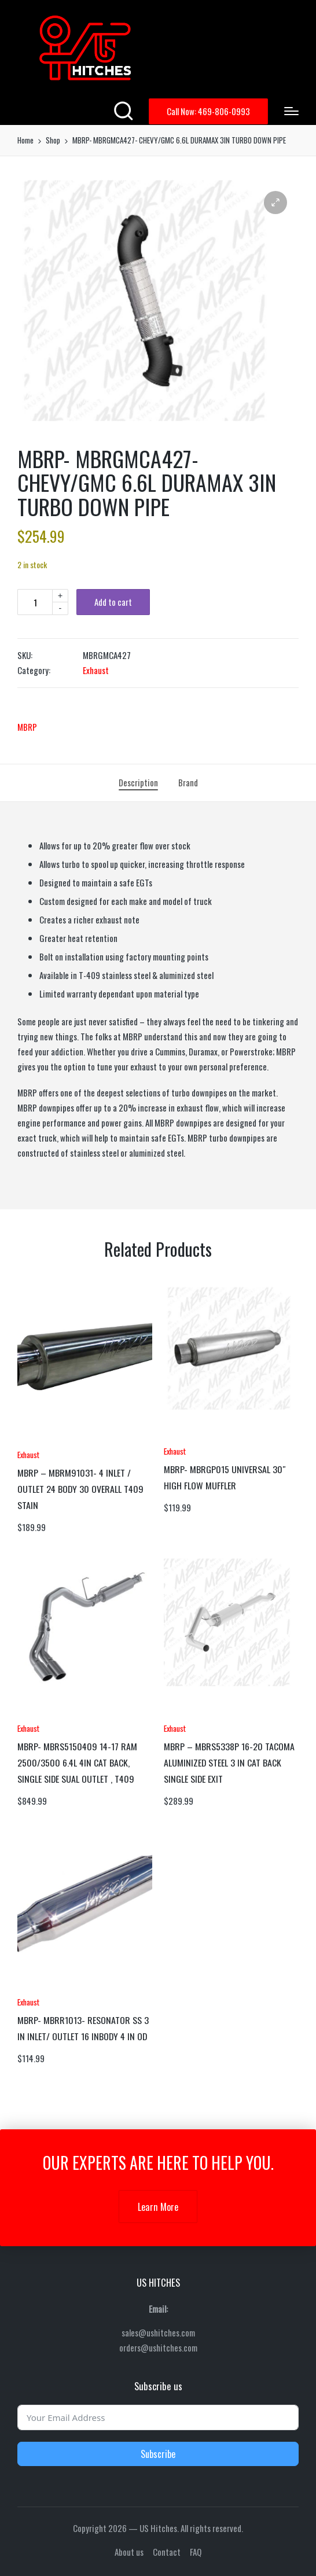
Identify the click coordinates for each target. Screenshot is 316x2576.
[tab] (138, 783)
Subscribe (158, 2454)
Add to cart (113, 601)
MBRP (27, 726)
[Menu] (291, 111)
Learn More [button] (158, 2207)
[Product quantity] (34, 602)
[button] (208, 111)
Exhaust (96, 670)
